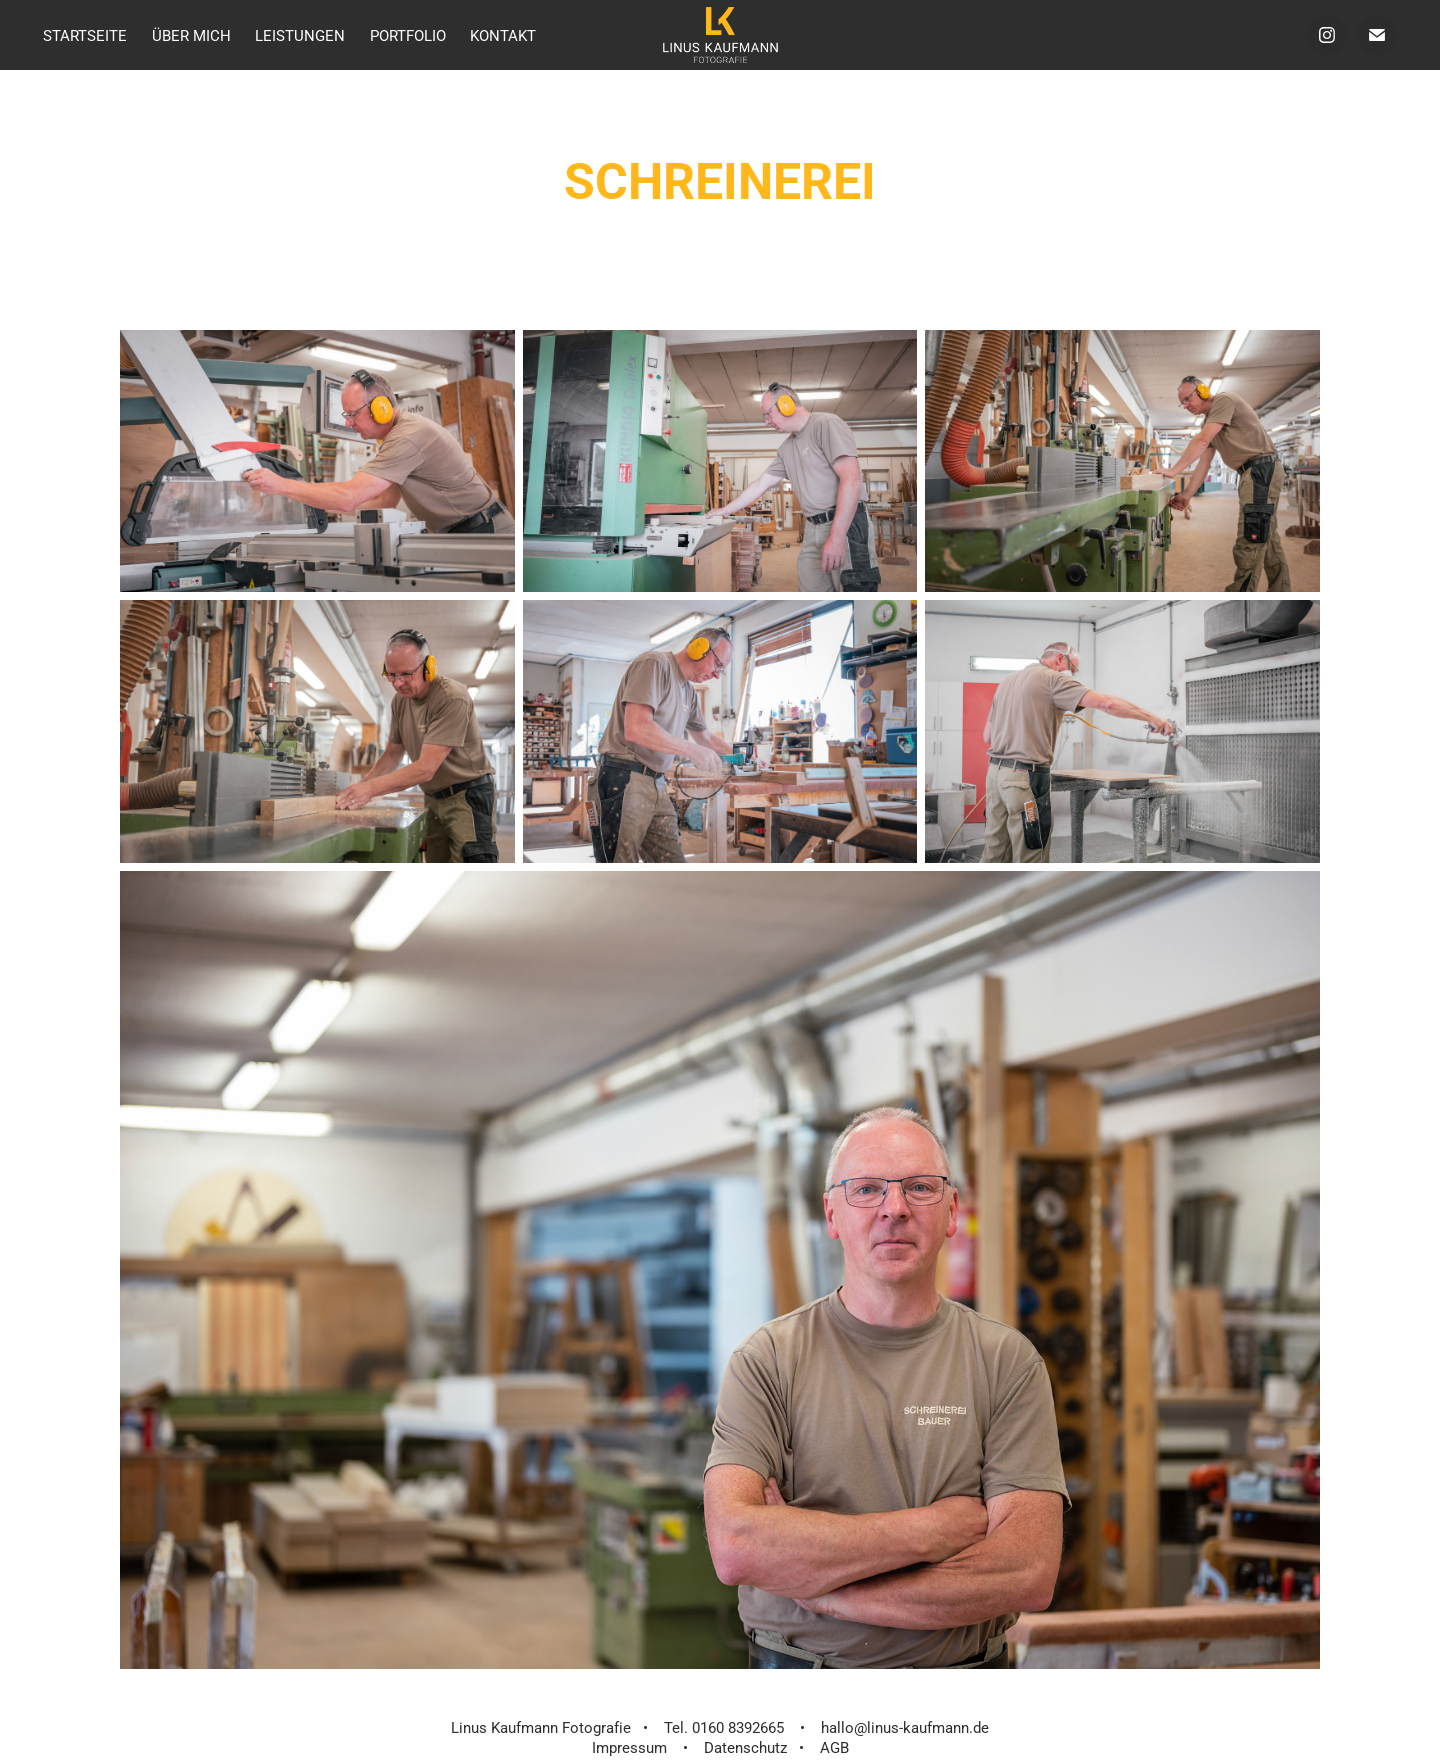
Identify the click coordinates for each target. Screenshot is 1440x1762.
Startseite (85, 35)
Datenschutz (745, 1747)
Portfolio (408, 35)
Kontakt (503, 35)
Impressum (629, 1747)
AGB (834, 1747)
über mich (191, 35)
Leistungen (300, 35)
